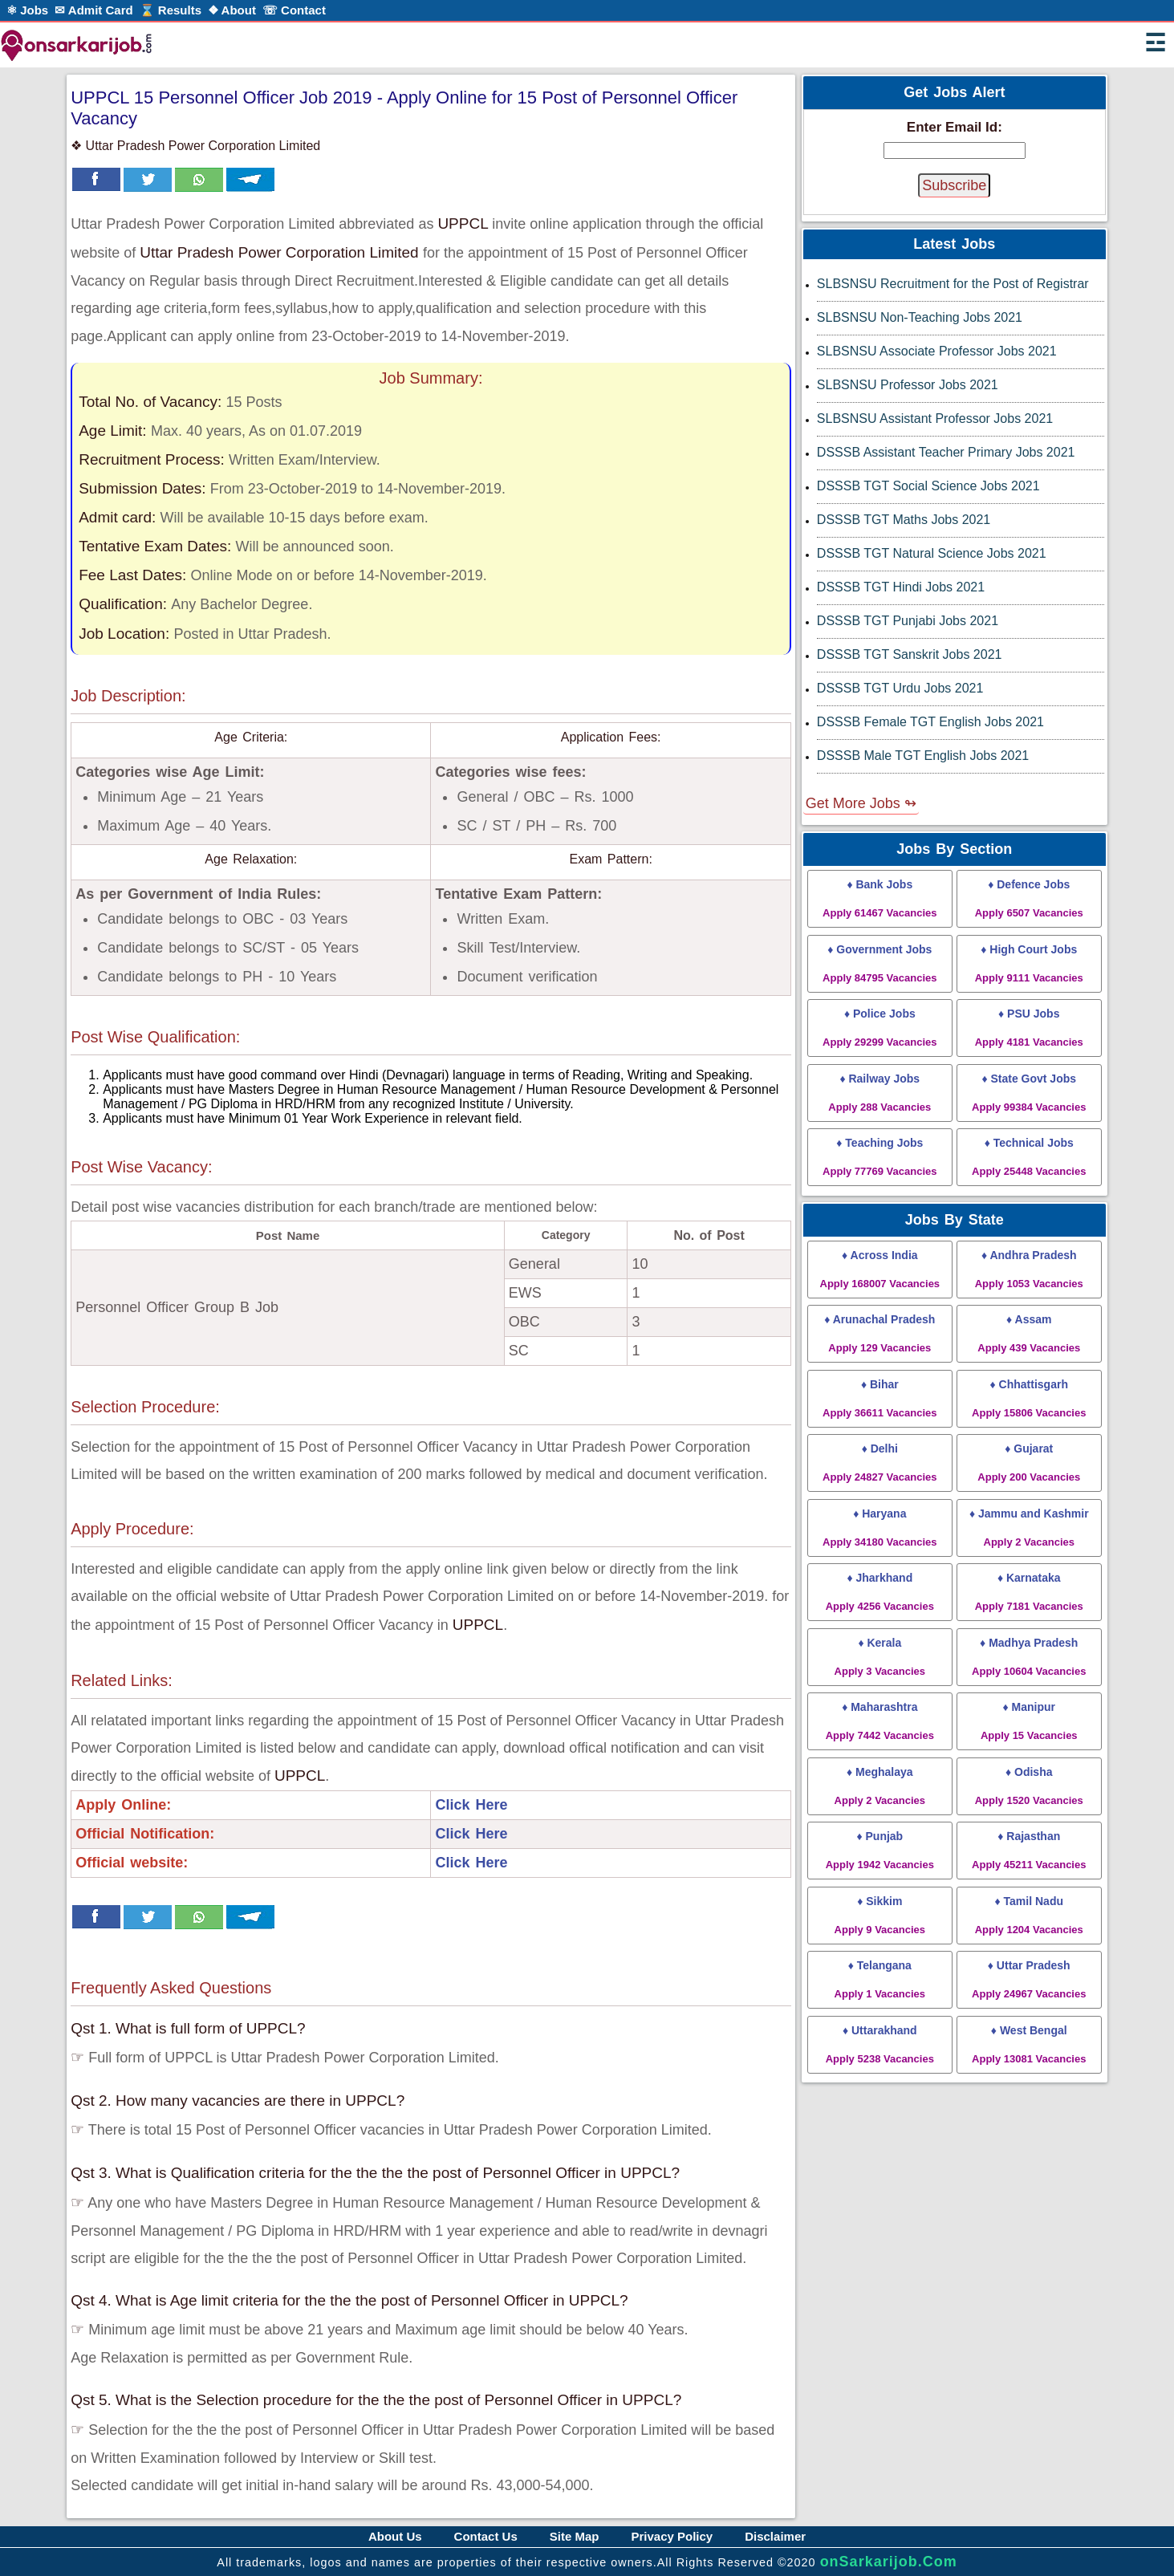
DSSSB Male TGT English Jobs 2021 (923, 755)
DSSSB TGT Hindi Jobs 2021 (901, 587)
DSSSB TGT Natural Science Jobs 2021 (931, 553)
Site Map (574, 2536)
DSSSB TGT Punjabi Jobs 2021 (907, 621)
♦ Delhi (879, 1462)
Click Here (471, 1805)
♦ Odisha (1029, 1785)
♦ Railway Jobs (879, 1092)
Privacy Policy (672, 2536)
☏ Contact (294, 10)
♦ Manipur (1029, 1720)
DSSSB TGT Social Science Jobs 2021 (928, 486)
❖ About (232, 10)
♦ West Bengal (1029, 2044)
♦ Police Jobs (879, 1027)
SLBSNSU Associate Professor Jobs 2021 (937, 351)
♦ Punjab (880, 1850)
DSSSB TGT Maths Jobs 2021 (903, 519)
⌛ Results (170, 10)
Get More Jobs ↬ (861, 803)
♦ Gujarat (1028, 1462)
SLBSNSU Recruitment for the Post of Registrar (953, 284)
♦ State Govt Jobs (1029, 1092)
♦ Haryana (879, 1527)
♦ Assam (1028, 1333)
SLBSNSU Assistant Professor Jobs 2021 (935, 418)
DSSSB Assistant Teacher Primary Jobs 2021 (946, 452)
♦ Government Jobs (879, 963)
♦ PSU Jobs (1029, 1027)
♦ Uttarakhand (880, 2044)
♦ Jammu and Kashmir (1029, 1527)
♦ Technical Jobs (1029, 1156)
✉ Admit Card (93, 10)
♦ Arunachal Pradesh (879, 1333)
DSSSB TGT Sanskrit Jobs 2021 (909, 654)
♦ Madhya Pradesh (1029, 1656)
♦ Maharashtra (880, 1720)
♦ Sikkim (880, 1915)
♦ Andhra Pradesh (1029, 1269)
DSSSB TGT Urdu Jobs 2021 (900, 688)
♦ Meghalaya (880, 1785)
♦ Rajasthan (1029, 1850)
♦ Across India (880, 1269)
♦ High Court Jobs (1029, 963)
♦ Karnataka (1029, 1591)
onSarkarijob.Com (888, 2562)
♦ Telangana (880, 1979)
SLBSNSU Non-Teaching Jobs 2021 (919, 317)
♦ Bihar (879, 1398)
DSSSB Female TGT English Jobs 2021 (930, 722)
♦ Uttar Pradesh (1029, 1979)
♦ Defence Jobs (1029, 898)
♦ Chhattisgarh (1029, 1398)
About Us (395, 2536)
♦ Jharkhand (880, 1591)
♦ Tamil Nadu (1029, 1915)
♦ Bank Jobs (879, 898)
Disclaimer (775, 2536)
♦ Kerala (880, 1656)
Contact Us (486, 2536)
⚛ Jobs (27, 10)
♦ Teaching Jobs (879, 1156)
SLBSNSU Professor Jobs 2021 (907, 385)
